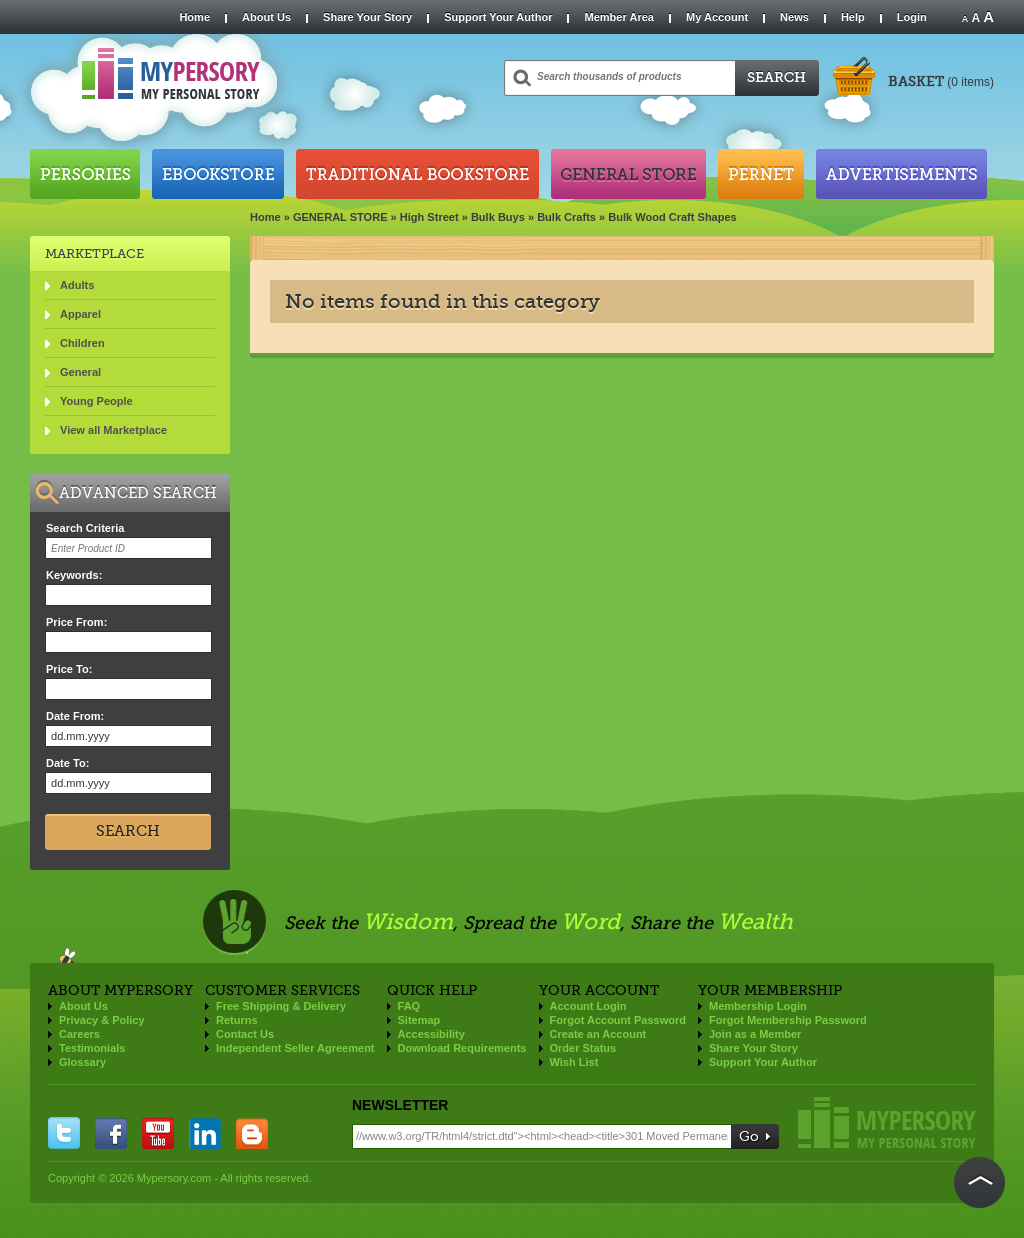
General (80, 372)
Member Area (618, 17)
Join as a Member (755, 1034)
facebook (111, 1133)
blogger (252, 1133)
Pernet (761, 174)
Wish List (574, 1062)
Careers (79, 1034)
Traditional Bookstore (417, 174)
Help (853, 17)
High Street (429, 217)
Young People (96, 401)
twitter (64, 1133)
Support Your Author (498, 17)
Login (912, 17)
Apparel (80, 314)
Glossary (82, 1062)
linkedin (205, 1133)
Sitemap (419, 1020)
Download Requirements (462, 1048)
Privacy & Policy (102, 1020)
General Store (628, 174)
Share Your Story (367, 17)
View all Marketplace (113, 430)
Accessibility (431, 1034)
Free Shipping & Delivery (281, 1006)
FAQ (409, 1006)
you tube (158, 1133)
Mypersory (887, 1122)
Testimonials (92, 1048)
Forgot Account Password (618, 1020)
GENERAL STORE (340, 217)
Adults (77, 285)
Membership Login (758, 1006)
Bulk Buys (498, 217)
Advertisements (901, 174)
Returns (237, 1020)
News (794, 17)
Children (82, 343)
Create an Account (598, 1034)
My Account (717, 17)
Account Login (588, 1006)
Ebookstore (218, 174)
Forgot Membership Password (788, 1020)
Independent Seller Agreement (295, 1048)
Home (194, 17)
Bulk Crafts (566, 217)
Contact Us (245, 1034)
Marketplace (94, 253)
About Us (266, 17)
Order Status (583, 1048)
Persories (85, 174)
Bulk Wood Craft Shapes (672, 217)
